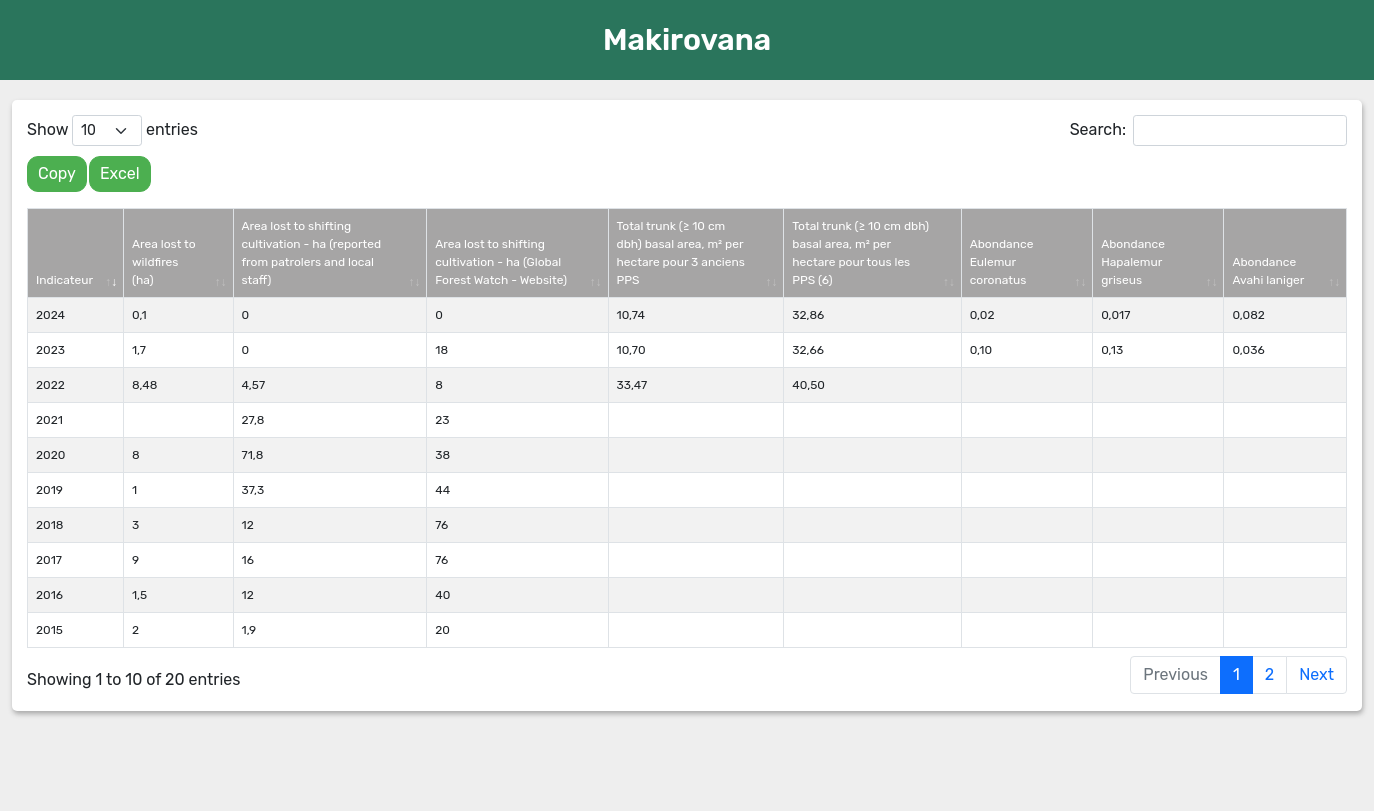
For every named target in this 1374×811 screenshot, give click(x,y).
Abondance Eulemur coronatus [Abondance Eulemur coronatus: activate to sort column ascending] (1002, 262)
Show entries (112, 130)
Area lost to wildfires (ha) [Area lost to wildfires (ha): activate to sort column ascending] (164, 262)
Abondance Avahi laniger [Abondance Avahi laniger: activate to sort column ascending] (1268, 271)
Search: (1208, 130)
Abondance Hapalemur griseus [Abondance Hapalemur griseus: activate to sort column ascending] (1133, 262)
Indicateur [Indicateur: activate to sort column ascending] (64, 280)
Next (1316, 674)
